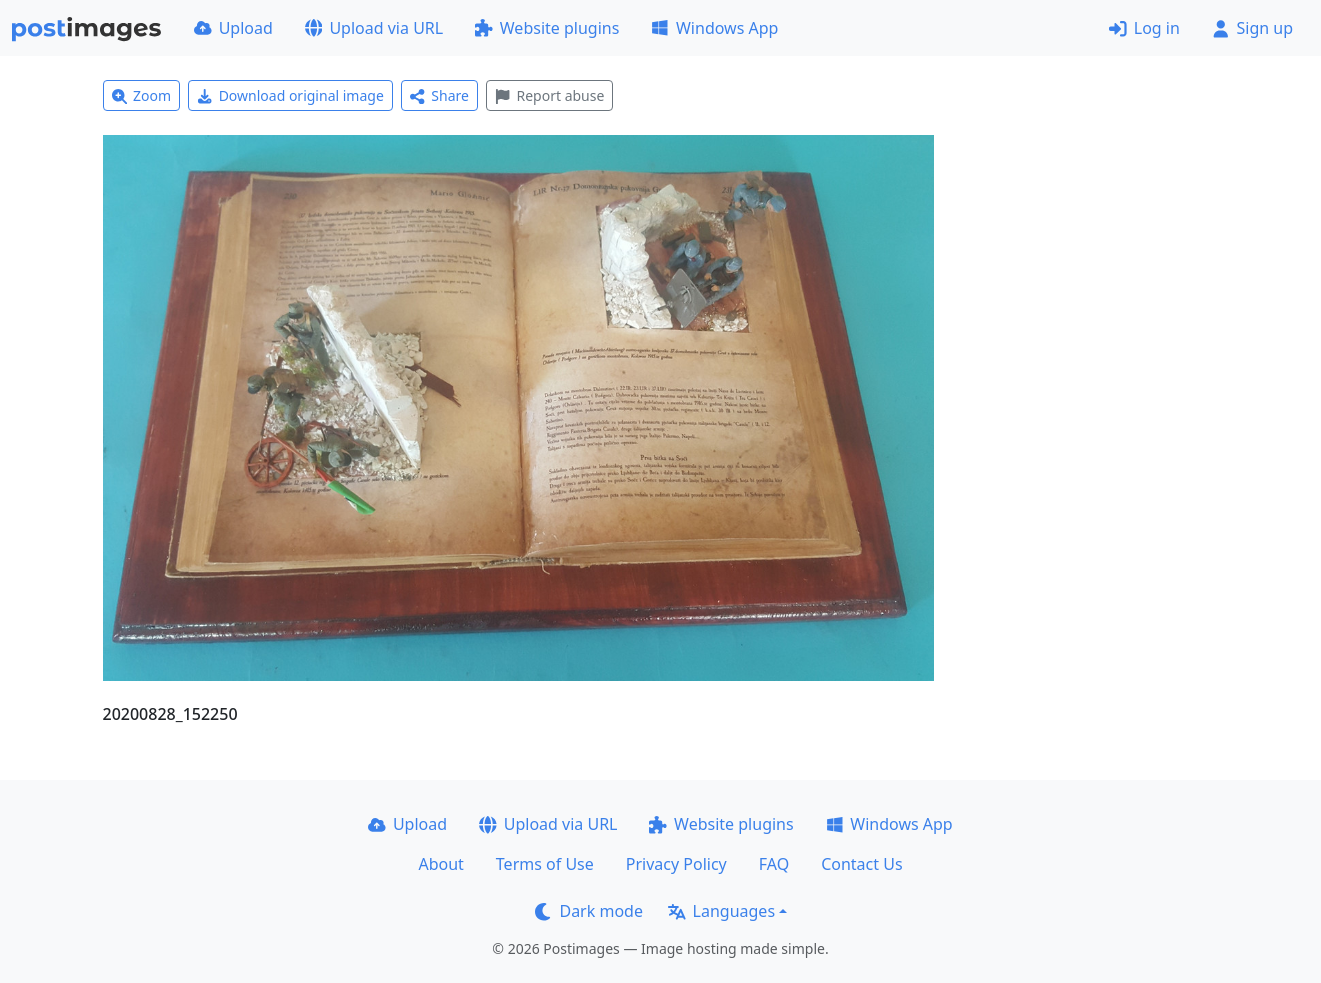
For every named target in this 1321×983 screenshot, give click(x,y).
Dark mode (589, 911)
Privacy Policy (676, 864)
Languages (721, 911)
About (440, 864)
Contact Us (861, 864)
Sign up (1252, 28)
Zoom (142, 95)
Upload (233, 28)
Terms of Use (545, 864)
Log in (1144, 28)
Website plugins (547, 28)
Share (439, 95)
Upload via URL (374, 28)
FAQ (774, 864)
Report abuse (549, 95)
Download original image (290, 95)
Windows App (714, 28)
